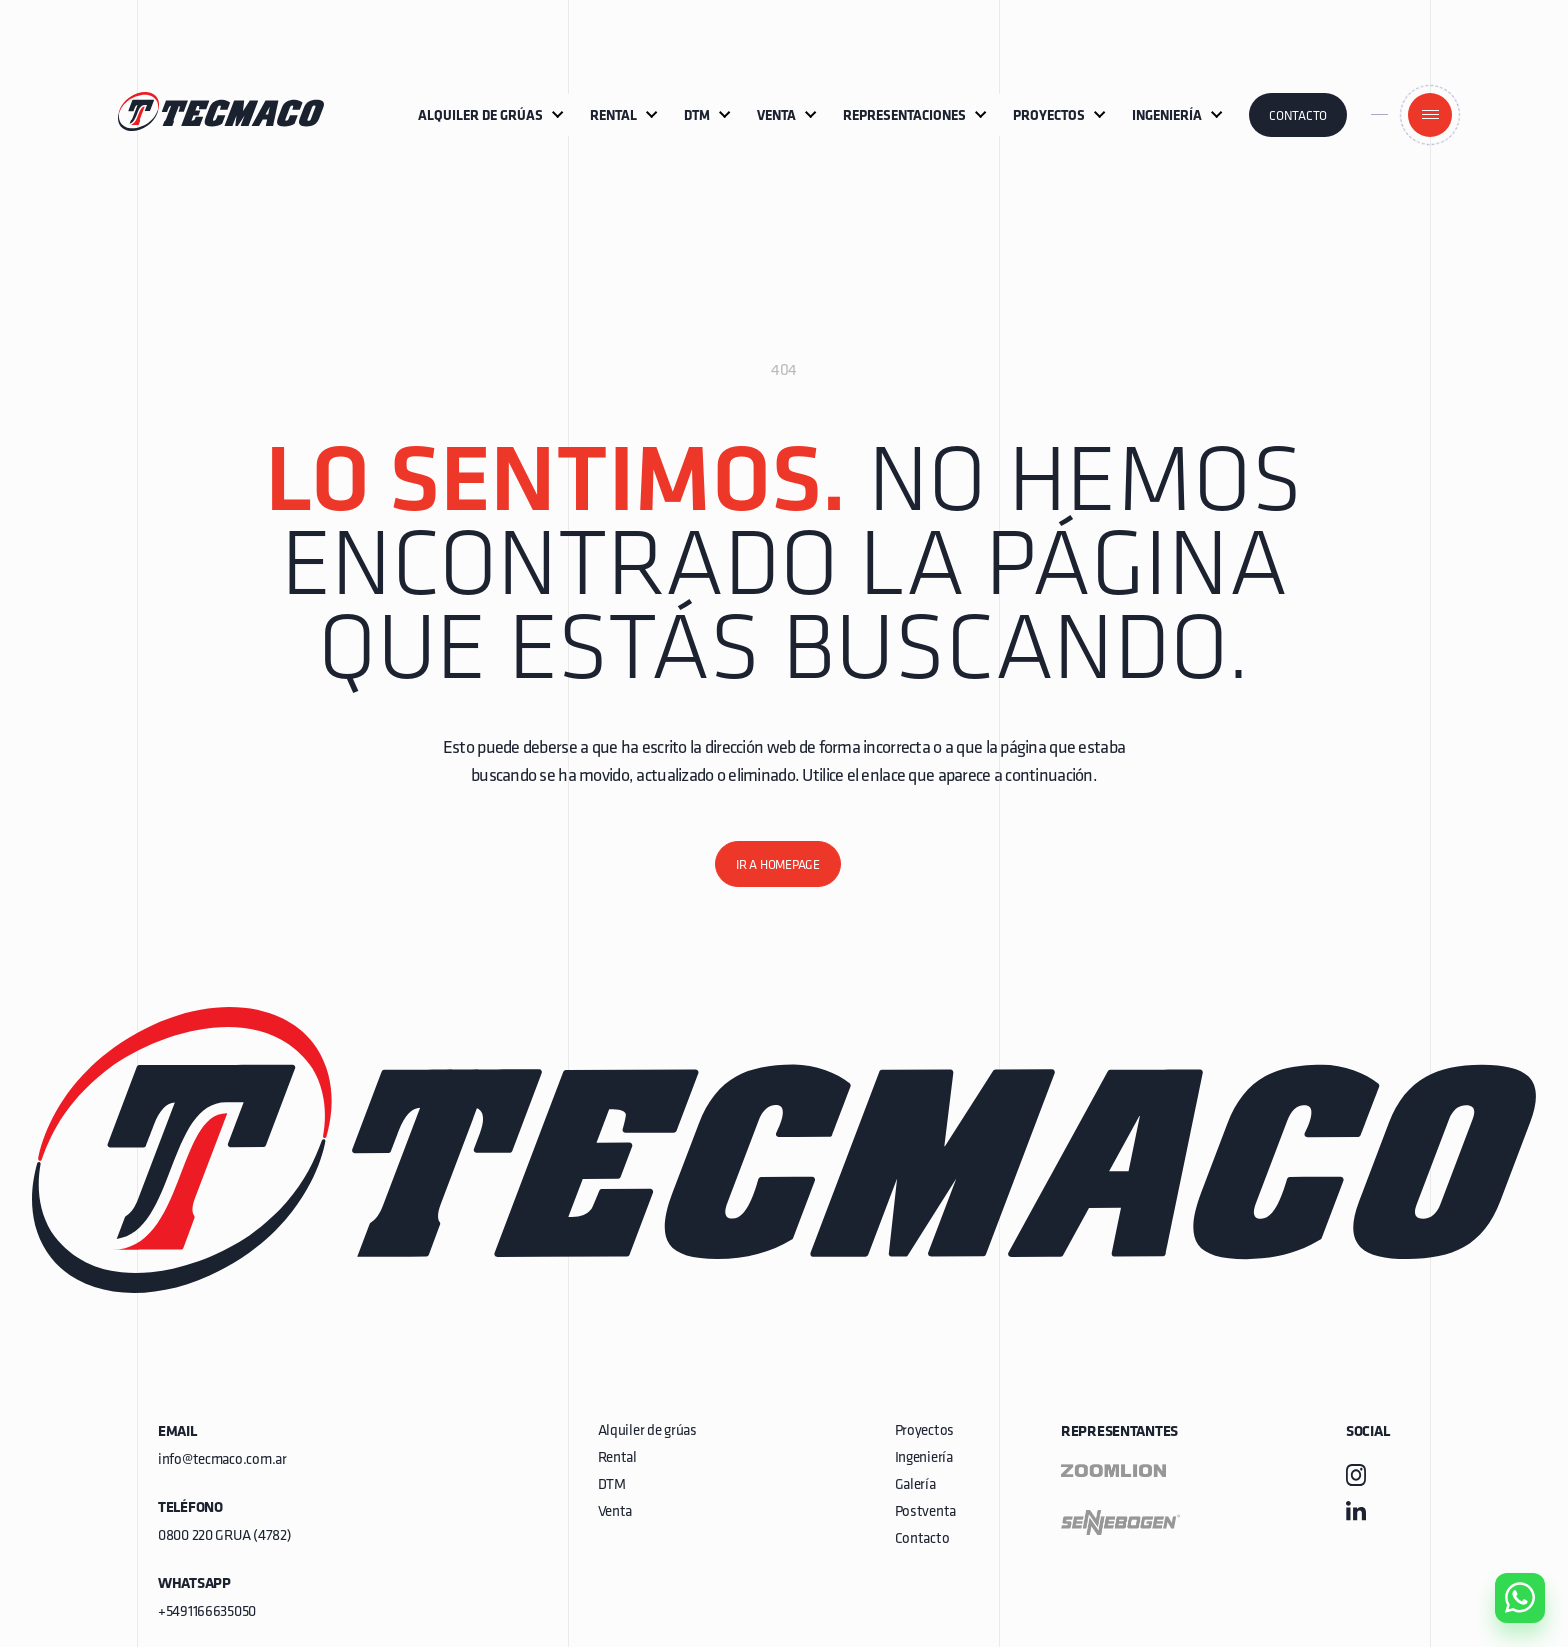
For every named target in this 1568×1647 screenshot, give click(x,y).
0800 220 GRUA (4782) (224, 1536)
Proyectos (924, 1431)
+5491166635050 (207, 1612)
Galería (915, 1485)
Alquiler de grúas (647, 1431)
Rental (617, 1458)
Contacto (1298, 116)
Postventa (925, 1512)
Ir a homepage (778, 865)
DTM (612, 1485)
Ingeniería (924, 1458)
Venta (615, 1512)
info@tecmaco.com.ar (222, 1460)
